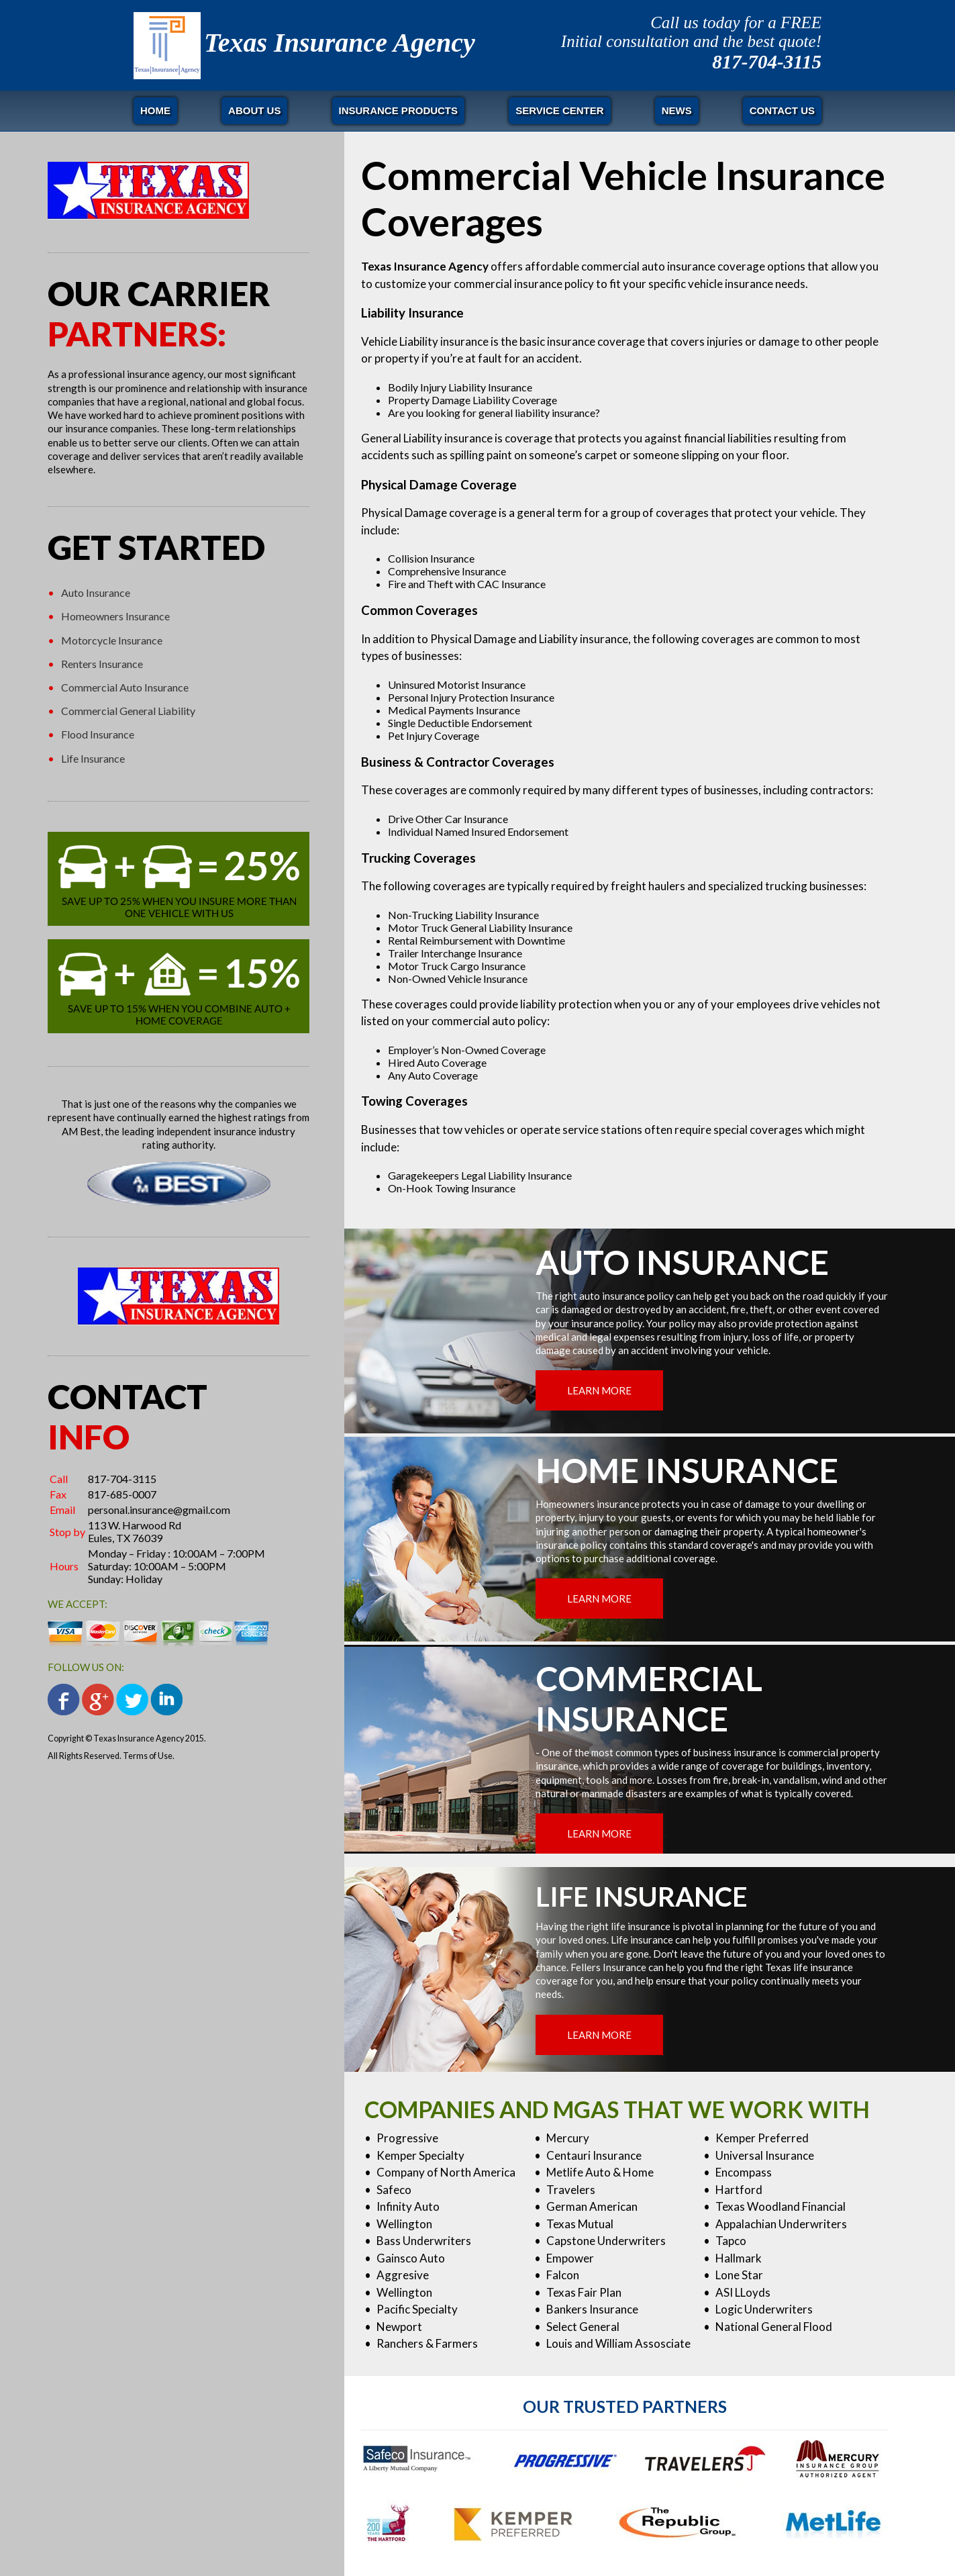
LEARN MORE (599, 1390)
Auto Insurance (95, 592)
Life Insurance (93, 758)
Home (155, 110)
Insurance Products (398, 110)
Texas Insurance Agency (339, 43)
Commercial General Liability (128, 710)
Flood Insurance (97, 734)
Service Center (559, 110)
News (677, 110)
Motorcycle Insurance (111, 640)
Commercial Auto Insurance (125, 687)
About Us (254, 110)
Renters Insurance (102, 663)
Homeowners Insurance (115, 616)
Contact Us (782, 110)
